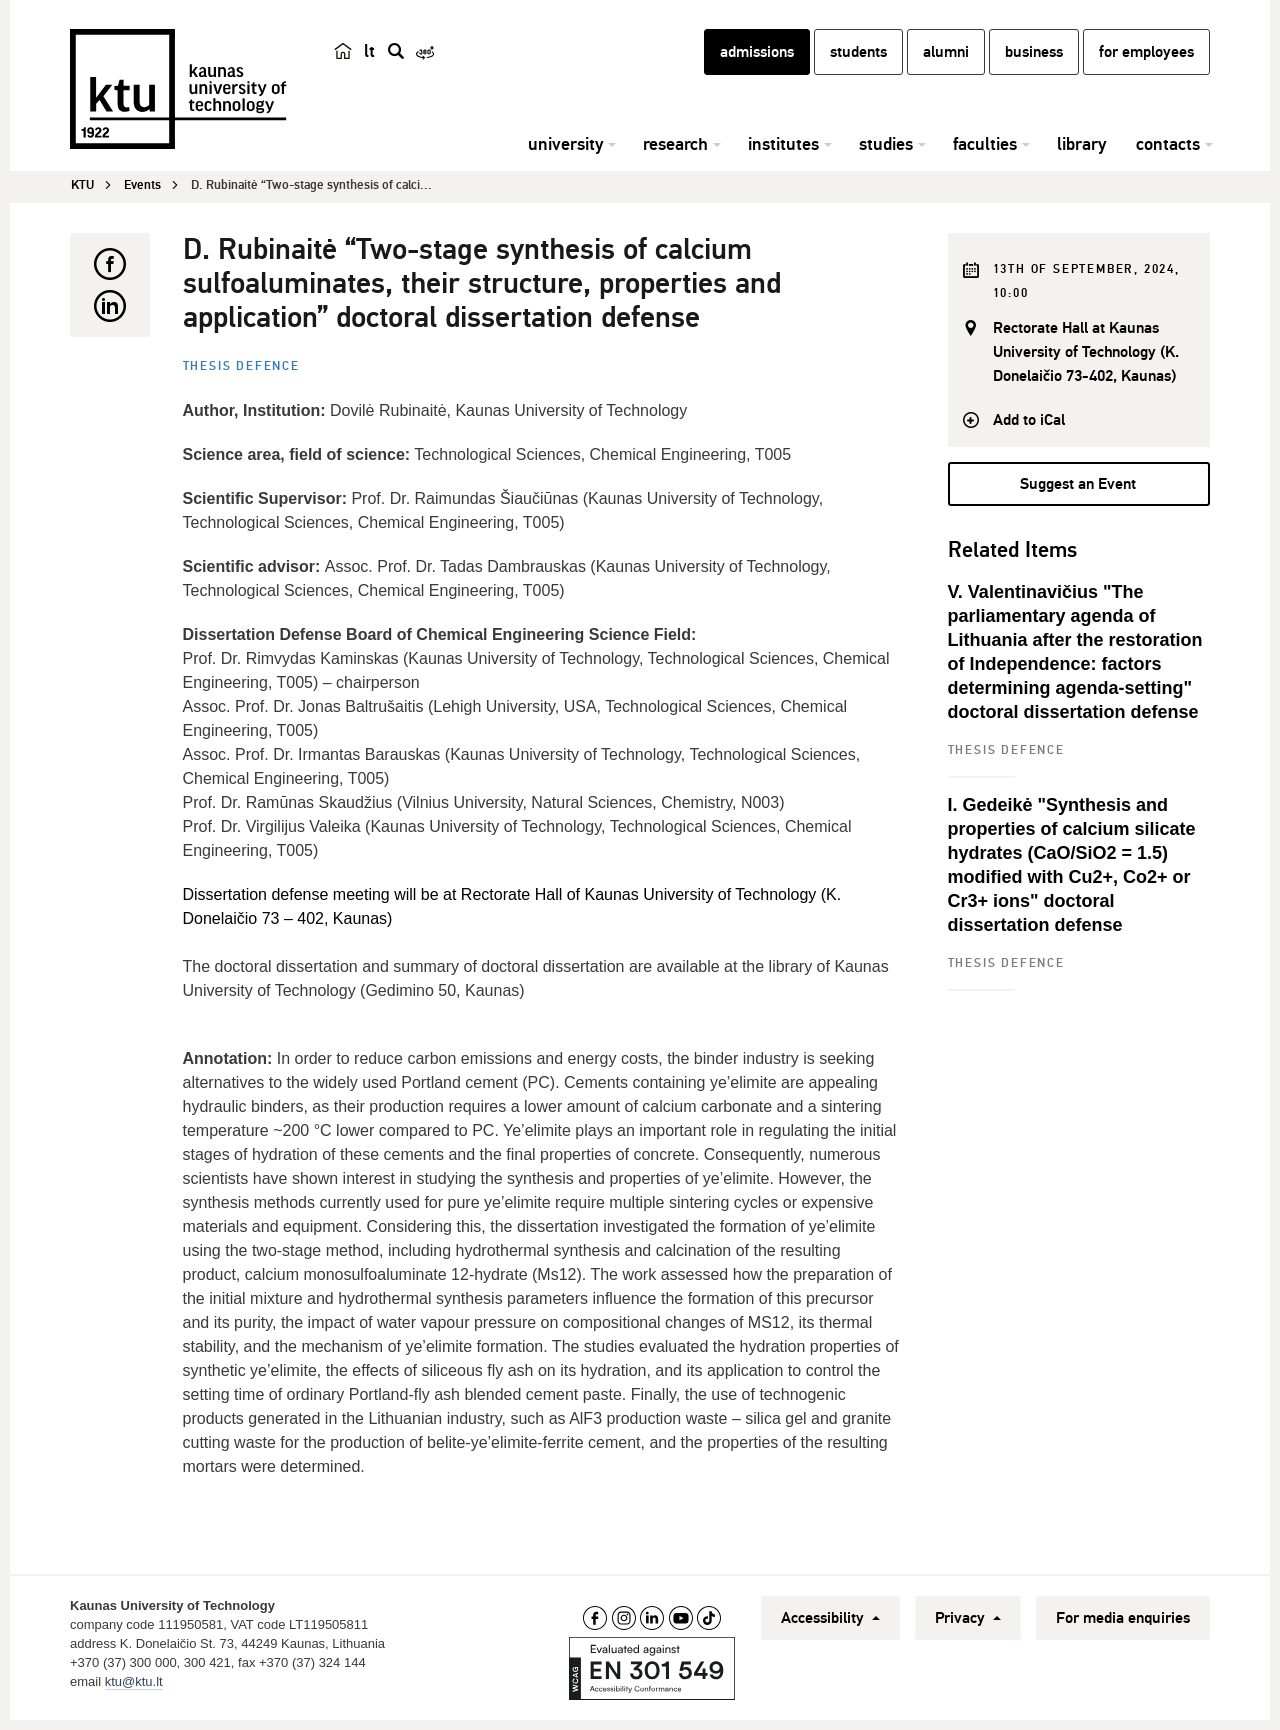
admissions (757, 63)
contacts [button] (1168, 155)
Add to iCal (1029, 423)
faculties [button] (985, 155)
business (1034, 63)
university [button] (565, 155)
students (858, 63)
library (1081, 155)
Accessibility (830, 1621)
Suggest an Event (1078, 487)
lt (369, 62)
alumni (946, 63)
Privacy (968, 1621)
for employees (1146, 63)
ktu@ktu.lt (134, 1684)
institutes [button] (783, 155)
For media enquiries (1123, 1621)
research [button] (675, 155)
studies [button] (886, 155)
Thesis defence (241, 369)
